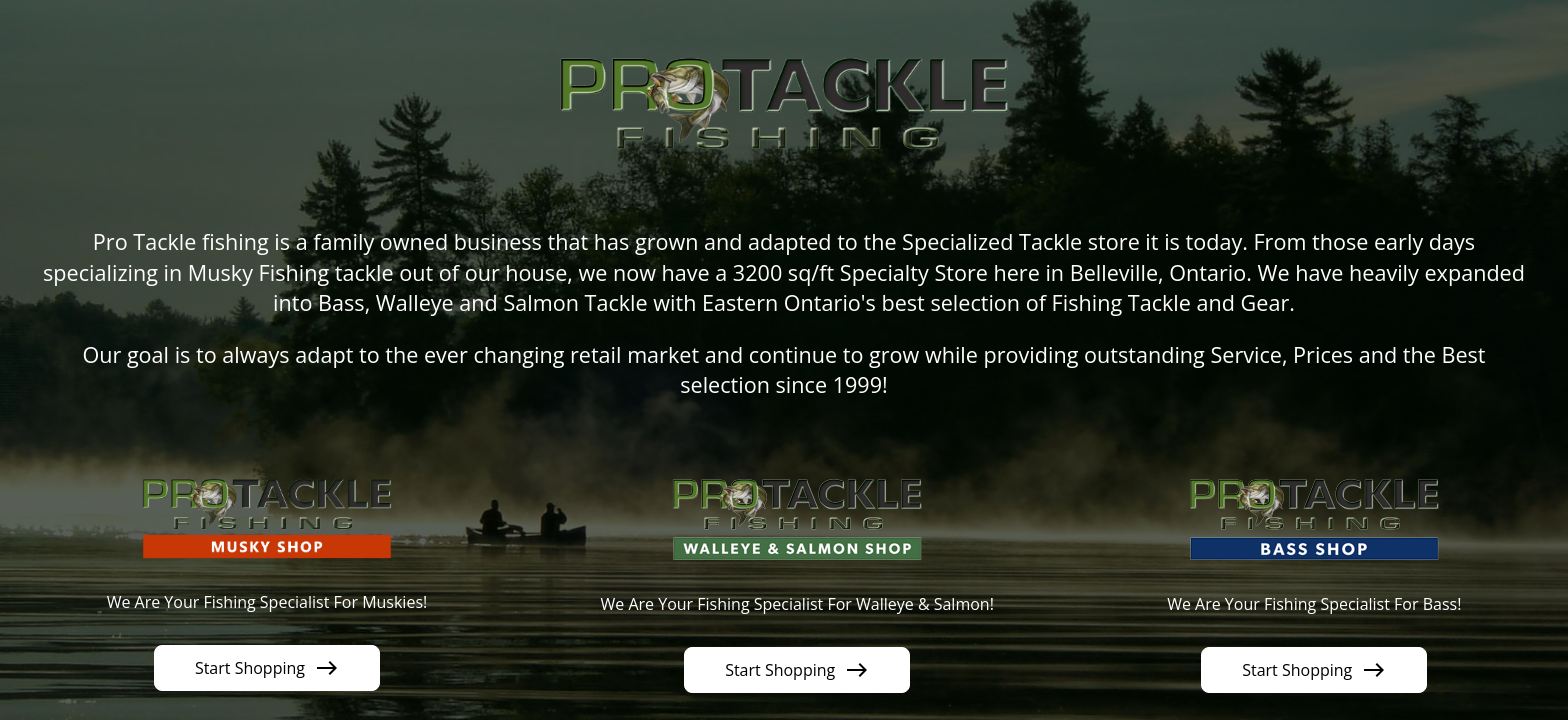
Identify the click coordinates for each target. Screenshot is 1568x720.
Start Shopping (267, 668)
